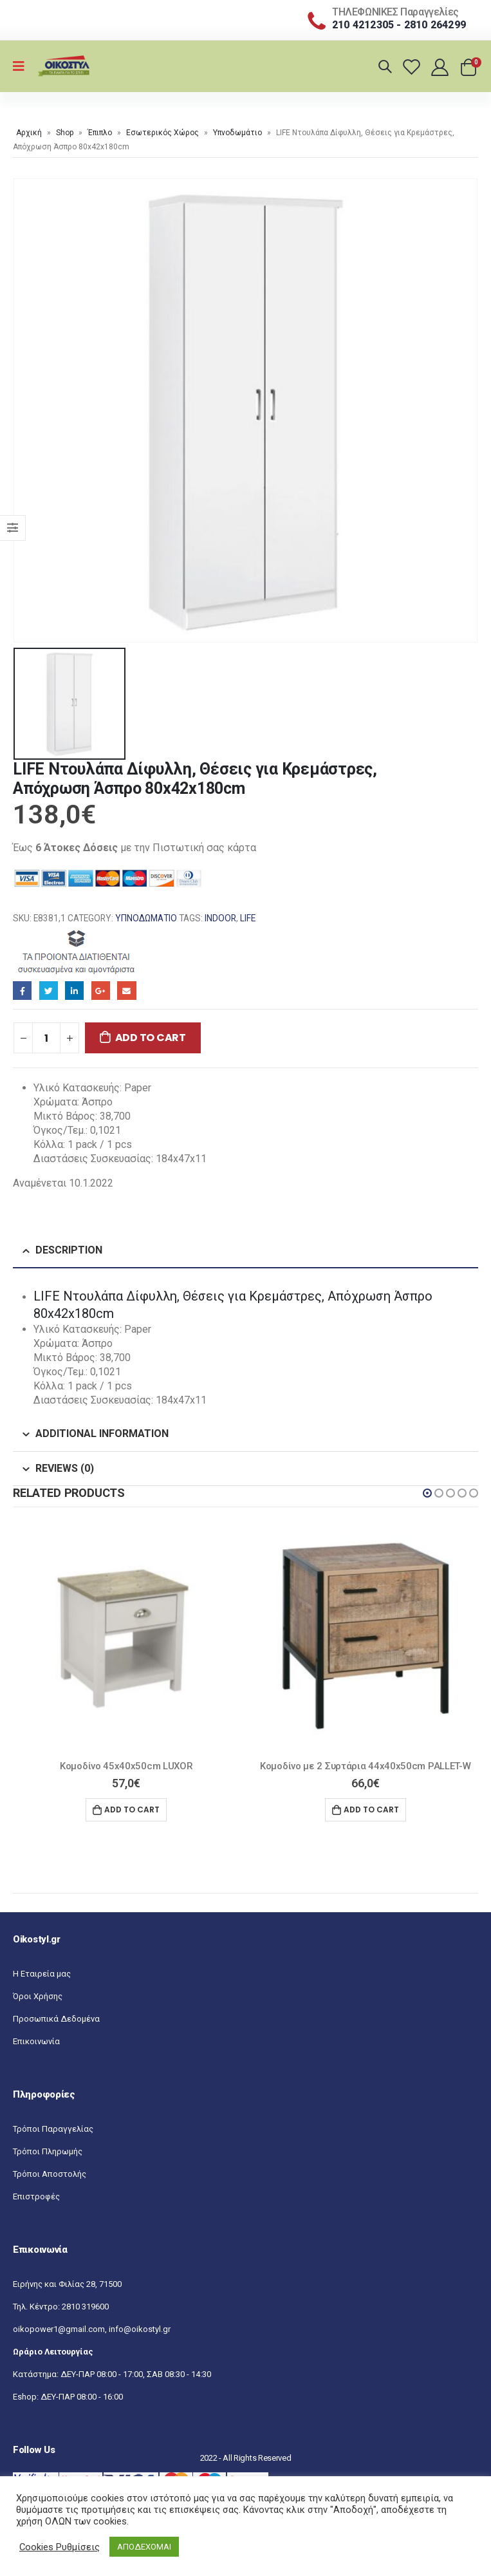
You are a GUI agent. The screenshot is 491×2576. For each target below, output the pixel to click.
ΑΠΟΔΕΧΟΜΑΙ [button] (144, 2547)
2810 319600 (85, 2306)
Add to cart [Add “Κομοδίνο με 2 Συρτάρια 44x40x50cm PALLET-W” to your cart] (371, 1809)
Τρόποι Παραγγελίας (53, 2129)
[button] (427, 1493)
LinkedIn (74, 990)
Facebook (22, 990)
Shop (64, 132)
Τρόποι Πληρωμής (47, 2151)
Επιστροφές (36, 2196)
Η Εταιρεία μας (42, 1974)
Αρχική (29, 132)
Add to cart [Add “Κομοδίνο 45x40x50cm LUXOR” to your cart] (132, 1809)
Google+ (100, 990)
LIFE (247, 918)
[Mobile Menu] (23, 66)
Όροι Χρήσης (37, 1996)
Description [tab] (68, 1250)
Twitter (48, 990)
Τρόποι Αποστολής (49, 2174)
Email (126, 990)
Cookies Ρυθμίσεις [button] (59, 2547)
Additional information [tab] (102, 1433)
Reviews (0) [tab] (64, 1468)
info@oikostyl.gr (140, 2329)
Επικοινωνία (36, 2041)
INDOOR (220, 918)
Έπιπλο (100, 132)
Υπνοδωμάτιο (237, 132)
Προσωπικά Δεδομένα (56, 2019)
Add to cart (150, 1037)
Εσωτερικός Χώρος (162, 132)
